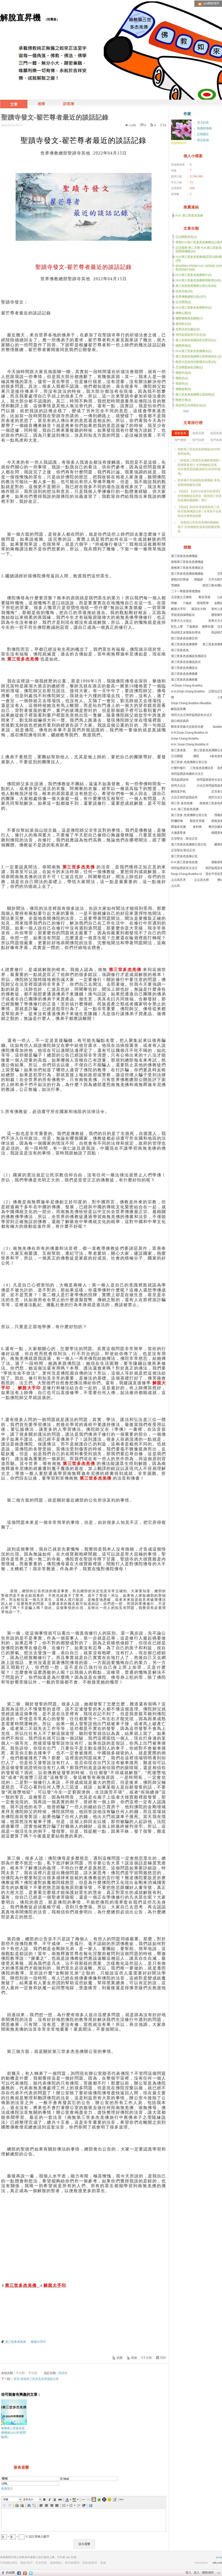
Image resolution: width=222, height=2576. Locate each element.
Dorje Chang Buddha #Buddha (191, 703)
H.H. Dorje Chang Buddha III (189, 744)
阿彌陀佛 (177, 821)
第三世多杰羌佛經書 (184, 679)
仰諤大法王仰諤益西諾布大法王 (191, 715)
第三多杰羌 (178, 750)
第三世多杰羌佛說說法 (185, 662)
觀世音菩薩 (197, 821)
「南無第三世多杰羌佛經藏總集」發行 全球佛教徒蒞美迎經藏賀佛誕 (200, 527)
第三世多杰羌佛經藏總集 (187, 573)
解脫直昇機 (20, 17)
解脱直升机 (178, 791)
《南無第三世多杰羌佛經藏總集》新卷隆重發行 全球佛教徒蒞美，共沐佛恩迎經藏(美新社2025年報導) (200, 467)
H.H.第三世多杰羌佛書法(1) (194, 351)
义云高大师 (201, 879)
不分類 (20, 2373)
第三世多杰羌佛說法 (184, 667)
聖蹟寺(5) (182, 383)
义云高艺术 (178, 879)
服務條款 (56, 2562)
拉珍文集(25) (184, 291)
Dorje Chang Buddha (184, 738)
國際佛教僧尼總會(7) (189, 318)
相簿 (41, 104)
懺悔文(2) (182, 378)
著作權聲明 (72, 2562)
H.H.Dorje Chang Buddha (187, 691)
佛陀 (196, 756)
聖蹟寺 (63, 2373)
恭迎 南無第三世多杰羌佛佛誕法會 (36, 2379)
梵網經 (175, 585)
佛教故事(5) (183, 389)
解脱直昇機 (178, 709)
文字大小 (28, 2499)
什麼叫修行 (178, 768)
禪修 (174, 603)
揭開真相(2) (183, 345)
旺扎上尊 (177, 626)
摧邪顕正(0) (183, 323)
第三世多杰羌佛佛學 (184, 644)
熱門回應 (198, 440)
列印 (163, 2357)
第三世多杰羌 (180, 650)
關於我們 (26, 2562)
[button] (12, 2499)
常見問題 (41, 2562)
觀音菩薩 (204, 597)
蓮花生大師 (198, 609)
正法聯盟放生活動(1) (189, 367)
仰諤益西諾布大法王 (184, 868)
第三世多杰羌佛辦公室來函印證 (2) (198, 356)
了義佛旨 (192, 626)
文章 (13, 104)
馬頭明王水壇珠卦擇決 (185, 632)
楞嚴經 (198, 579)
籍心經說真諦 (180, 720)
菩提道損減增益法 (183, 614)
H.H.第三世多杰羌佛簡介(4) (194, 275)
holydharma (178, 142)
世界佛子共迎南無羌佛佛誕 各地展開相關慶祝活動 (199, 482)
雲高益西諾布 (180, 779)
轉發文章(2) (183, 400)
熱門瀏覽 (180, 440)
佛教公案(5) (183, 313)
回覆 (120, 2357)
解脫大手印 (38, 2341)
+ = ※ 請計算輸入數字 (25, 2536)
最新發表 (180, 433)
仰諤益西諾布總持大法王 (187, 773)
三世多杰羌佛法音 (201, 768)
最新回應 (198, 433)
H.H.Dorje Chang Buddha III (189, 732)
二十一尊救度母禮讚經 (185, 591)
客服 (103, 2562)
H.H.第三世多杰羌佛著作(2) (194, 307)
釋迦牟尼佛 (178, 826)
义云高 (175, 885)
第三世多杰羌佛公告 (184, 856)
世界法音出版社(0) (188, 329)
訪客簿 (68, 104)
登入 (188, 2572)
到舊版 (52, 19)
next (186, 411)
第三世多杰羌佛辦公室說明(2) (195, 394)
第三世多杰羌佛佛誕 (184, 556)
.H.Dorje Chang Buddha (186, 685)
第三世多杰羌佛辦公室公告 (188, 844)
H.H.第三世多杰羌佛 (184, 862)
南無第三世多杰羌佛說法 (187, 567)
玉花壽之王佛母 (181, 597)
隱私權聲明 (89, 2562)
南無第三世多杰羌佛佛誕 (187, 561)
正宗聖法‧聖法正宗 (183, 850)
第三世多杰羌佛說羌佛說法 (188, 656)
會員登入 (7, 2488)
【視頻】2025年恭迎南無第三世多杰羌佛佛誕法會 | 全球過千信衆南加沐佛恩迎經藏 (199, 511)
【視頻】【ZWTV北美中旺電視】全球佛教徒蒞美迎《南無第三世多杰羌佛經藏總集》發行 (200, 496)
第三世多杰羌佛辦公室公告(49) (196, 285)
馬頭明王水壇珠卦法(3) (191, 405)
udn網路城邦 (211, 3)
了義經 (187, 603)
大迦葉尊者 (178, 832)
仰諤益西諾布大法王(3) (191, 334)
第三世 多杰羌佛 (182, 803)
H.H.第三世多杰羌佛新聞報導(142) (198, 280)
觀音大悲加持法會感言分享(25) (196, 362)
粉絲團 (10, 2572)
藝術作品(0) (183, 372)
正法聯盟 (177, 756)
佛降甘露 (208, 626)
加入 (197, 2572)
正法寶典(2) (183, 302)
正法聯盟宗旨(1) (186, 236)
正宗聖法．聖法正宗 (184, 838)
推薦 (134, 2357)
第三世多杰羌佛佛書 (184, 673)
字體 (5, 2499)
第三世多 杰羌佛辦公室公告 (189, 762)
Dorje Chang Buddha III (186, 874)
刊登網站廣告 (9, 2562)
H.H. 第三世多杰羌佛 (189, 215)
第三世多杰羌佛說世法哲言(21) (196, 340)
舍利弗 (197, 826)
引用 (149, 2357)
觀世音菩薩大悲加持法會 (187, 726)
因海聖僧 (203, 603)
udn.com (217, 2562)
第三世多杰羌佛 (15, 2341)
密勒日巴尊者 (180, 579)
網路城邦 (208, 2572)
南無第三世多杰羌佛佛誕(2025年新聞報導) (14, 2419)
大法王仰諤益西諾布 (184, 797)
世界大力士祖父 (181, 620)
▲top (219, 2557)
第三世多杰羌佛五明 (184, 638)
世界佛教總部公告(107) (191, 296)
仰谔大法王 (178, 785)
